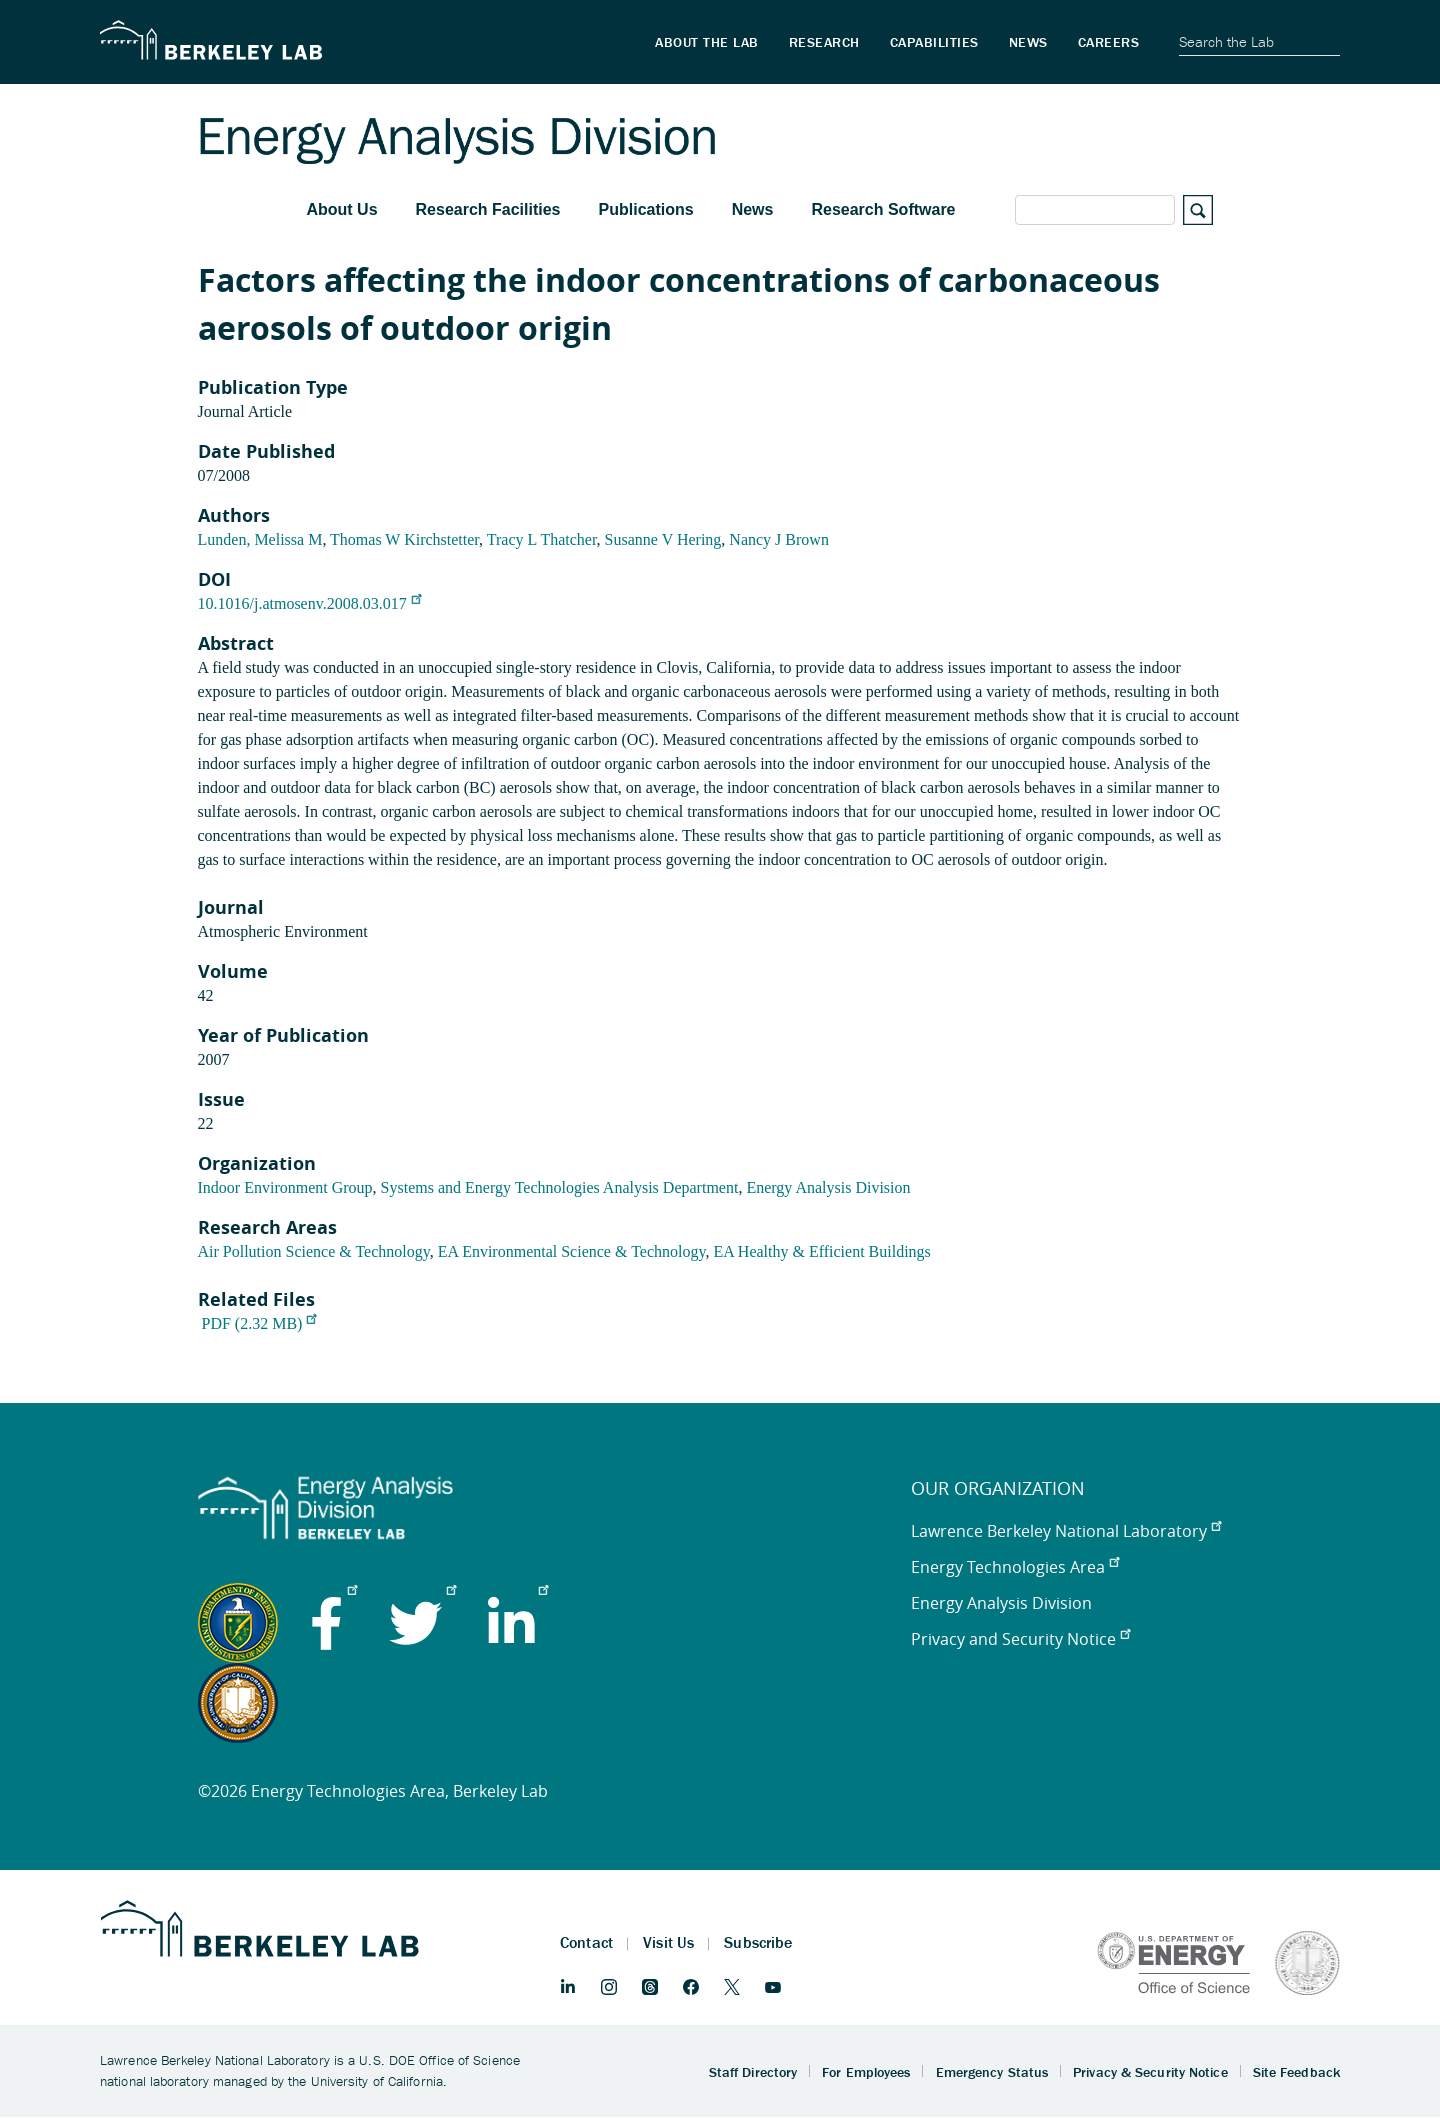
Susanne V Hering (663, 539)
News (753, 209)
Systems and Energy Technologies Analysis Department (560, 1187)
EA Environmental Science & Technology (572, 1251)
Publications (646, 209)
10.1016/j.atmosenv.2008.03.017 (309, 603)
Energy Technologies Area (1015, 1567)
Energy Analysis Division (828, 1187)
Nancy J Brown (779, 539)
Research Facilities (488, 209)
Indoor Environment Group (285, 1187)
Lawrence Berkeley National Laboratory (1066, 1531)
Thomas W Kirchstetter (404, 539)
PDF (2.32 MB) (259, 1323)
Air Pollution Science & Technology (314, 1251)
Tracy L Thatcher (542, 539)
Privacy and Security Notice (1020, 1639)
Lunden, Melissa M (260, 539)
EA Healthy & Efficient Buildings (821, 1251)
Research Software (883, 209)
